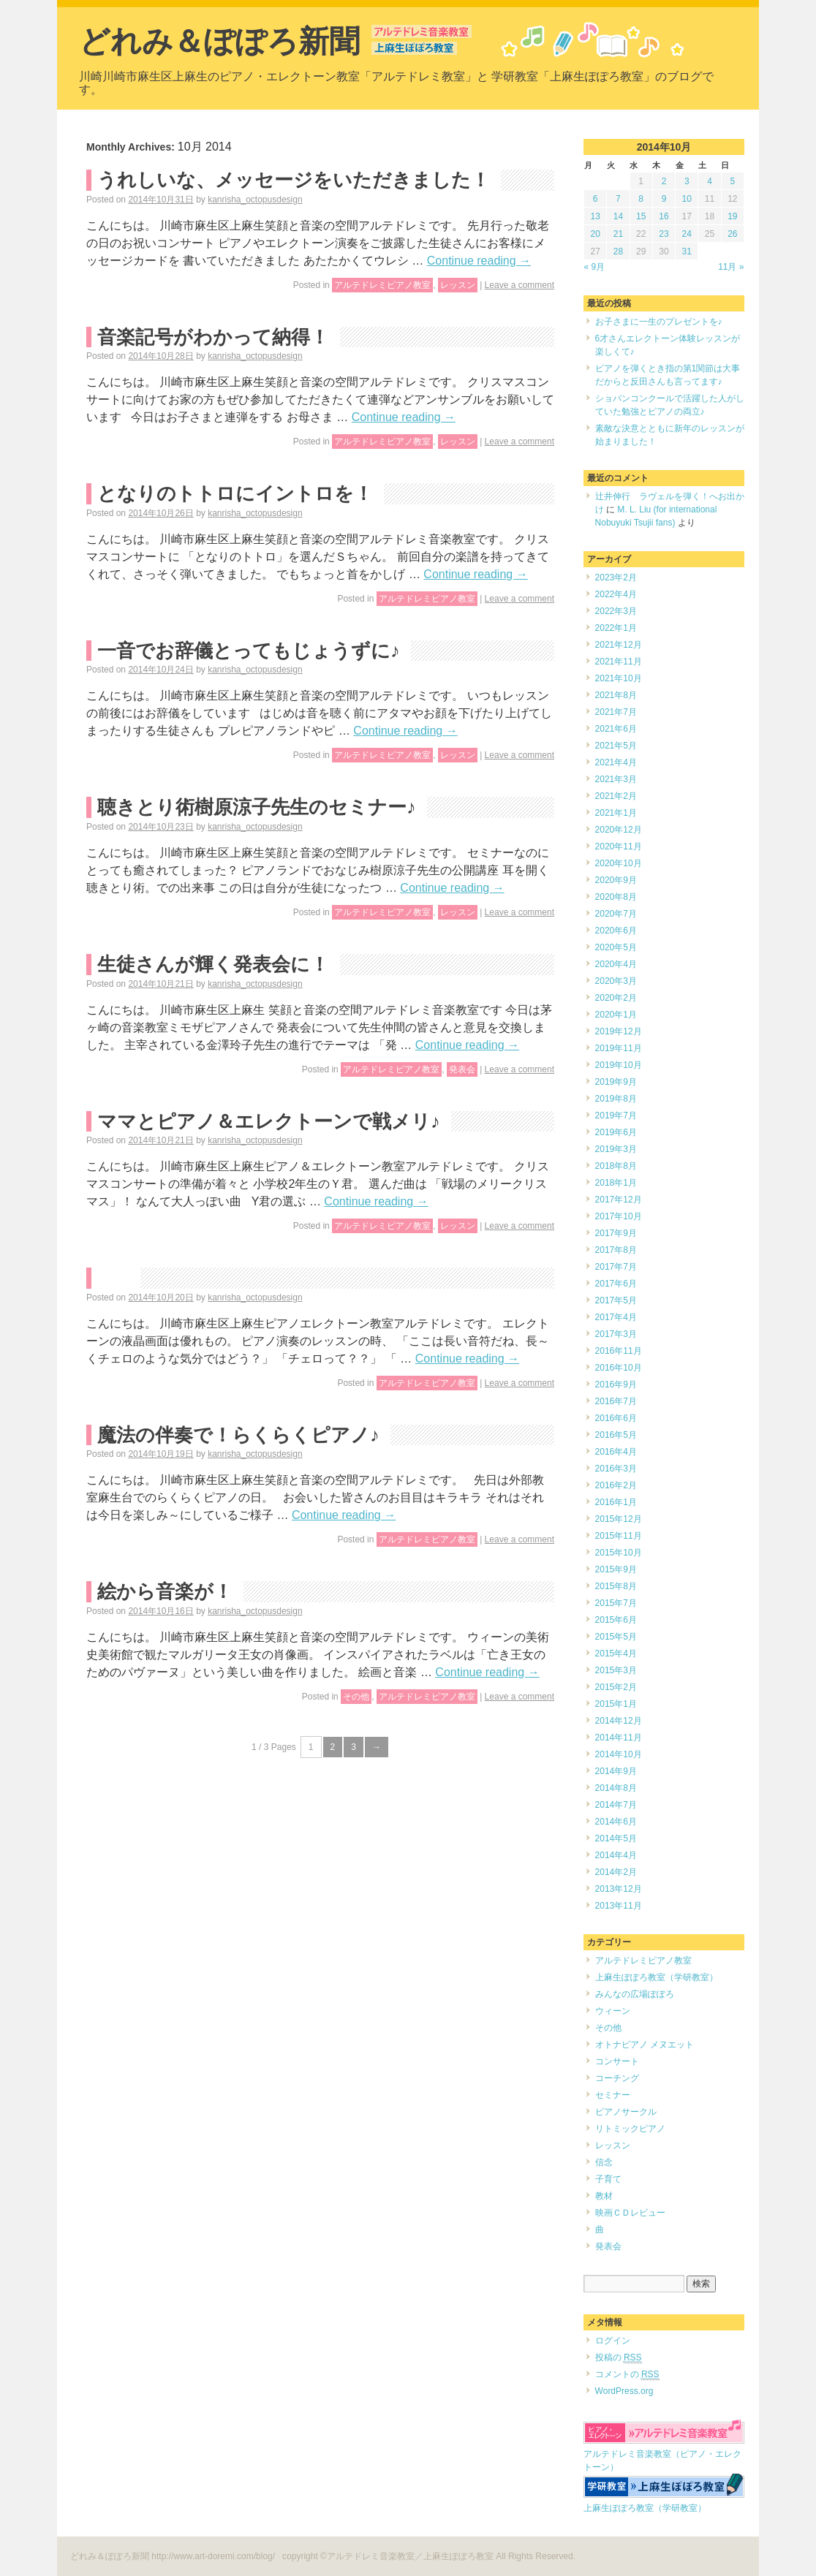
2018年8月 (616, 1166)
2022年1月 (616, 628)
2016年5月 (616, 1435)
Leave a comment (519, 285)
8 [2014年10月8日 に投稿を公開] (640, 199)
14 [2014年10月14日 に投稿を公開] (618, 216)
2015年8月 (616, 1586)
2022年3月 (616, 611)
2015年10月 (618, 1553)
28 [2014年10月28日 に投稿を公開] (618, 251)
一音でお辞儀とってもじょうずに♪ (248, 651)
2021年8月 (616, 695)
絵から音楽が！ (165, 1591)
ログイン (612, 2341)
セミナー (612, 2095)
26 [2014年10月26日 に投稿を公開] (732, 234)
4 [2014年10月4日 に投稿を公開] (709, 181)
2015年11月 (618, 1536)
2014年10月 (618, 1754)
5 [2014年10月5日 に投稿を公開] (733, 181)
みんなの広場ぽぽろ (634, 1994)
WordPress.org (624, 2391)
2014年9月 (616, 1771)
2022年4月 (616, 594)
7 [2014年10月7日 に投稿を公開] (618, 199)
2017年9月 (616, 1233)
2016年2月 (616, 1485)
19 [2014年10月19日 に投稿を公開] (732, 216)
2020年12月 (618, 830)
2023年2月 (616, 577)
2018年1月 (616, 1183)
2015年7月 (616, 1603)
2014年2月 (616, 1872)
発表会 (462, 1069)
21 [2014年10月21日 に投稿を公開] (618, 234)
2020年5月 (616, 947)
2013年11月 (618, 1906)
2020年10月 (618, 863)
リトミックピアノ (630, 2129)
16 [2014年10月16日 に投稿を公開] (663, 216)
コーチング (617, 2078)
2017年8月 (616, 1250)
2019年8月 (616, 1099)
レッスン (457, 285)
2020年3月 (616, 981)
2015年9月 (616, 1569)
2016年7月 (616, 1401)
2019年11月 (618, 1048)
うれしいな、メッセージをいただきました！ (293, 180)
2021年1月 (616, 813)
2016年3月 (616, 1468)
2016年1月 (616, 1502)
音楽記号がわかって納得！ (213, 337)
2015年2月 (616, 1687)
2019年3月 (616, 1149)
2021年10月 (618, 678)
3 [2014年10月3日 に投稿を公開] (687, 181)
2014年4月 (616, 1855)
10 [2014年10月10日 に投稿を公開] (687, 199)
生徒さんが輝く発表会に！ (213, 964)
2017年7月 (616, 1267)
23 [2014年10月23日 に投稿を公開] (663, 234)
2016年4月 (616, 1452)
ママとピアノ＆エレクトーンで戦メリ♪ (268, 1121)
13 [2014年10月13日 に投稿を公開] (595, 216)
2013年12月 (618, 1889)
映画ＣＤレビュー (630, 2213)
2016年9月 (616, 1384)
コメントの (627, 2374)
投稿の (618, 2357)
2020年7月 (616, 914)
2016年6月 (616, 1418)
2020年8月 (616, 897)
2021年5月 (616, 745)
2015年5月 (616, 1637)
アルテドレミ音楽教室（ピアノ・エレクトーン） (663, 2454)
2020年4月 (616, 964)
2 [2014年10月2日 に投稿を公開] (664, 181)
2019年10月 (618, 1065)
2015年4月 (616, 1653)
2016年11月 (618, 1351)
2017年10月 (618, 1216)
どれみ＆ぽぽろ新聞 (219, 41)
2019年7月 (616, 1115)
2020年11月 (618, 846)
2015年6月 (616, 1620)
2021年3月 (616, 779)
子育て (608, 2179)
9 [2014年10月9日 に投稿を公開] (664, 199)
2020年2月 (616, 998)
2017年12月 (618, 1199)
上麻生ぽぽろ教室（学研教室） (656, 1977)
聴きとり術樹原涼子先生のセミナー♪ (256, 807)
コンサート (617, 2061)
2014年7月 (616, 1805)
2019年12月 (618, 1031)
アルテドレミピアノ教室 (382, 285)
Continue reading (479, 260)
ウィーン (612, 2011)
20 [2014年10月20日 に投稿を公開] (595, 234)
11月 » (731, 267)
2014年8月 (616, 1788)
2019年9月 (616, 1082)
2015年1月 (616, 1704)
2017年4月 (616, 1317)
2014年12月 (618, 1721)
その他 (356, 1697)
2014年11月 (618, 1737)
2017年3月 (616, 1334)
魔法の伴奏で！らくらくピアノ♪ (238, 1435)
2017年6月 (616, 1283)
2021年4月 (616, 762)
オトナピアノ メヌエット (644, 2044)
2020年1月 (616, 1014)
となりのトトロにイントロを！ (235, 493)
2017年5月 (616, 1300)
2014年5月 (616, 1838)
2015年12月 (618, 1519)
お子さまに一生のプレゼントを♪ (658, 322)
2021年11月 (618, 661)
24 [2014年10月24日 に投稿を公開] (687, 234)
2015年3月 (616, 1670)
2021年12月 (618, 645)
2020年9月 (616, 880)
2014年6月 (616, 1822)
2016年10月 (618, 1368)
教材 (604, 2196)
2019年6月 (616, 1132)
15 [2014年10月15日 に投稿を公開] (641, 216)
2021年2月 (616, 796)
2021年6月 (616, 729)
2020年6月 (616, 930)
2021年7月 (616, 712)
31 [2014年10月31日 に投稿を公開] (687, 251)
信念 (604, 2162)
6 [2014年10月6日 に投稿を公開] (595, 199)
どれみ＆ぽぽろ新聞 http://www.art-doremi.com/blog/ (173, 2556)
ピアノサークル (626, 2112)
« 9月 (594, 267)
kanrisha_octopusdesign (255, 199)
